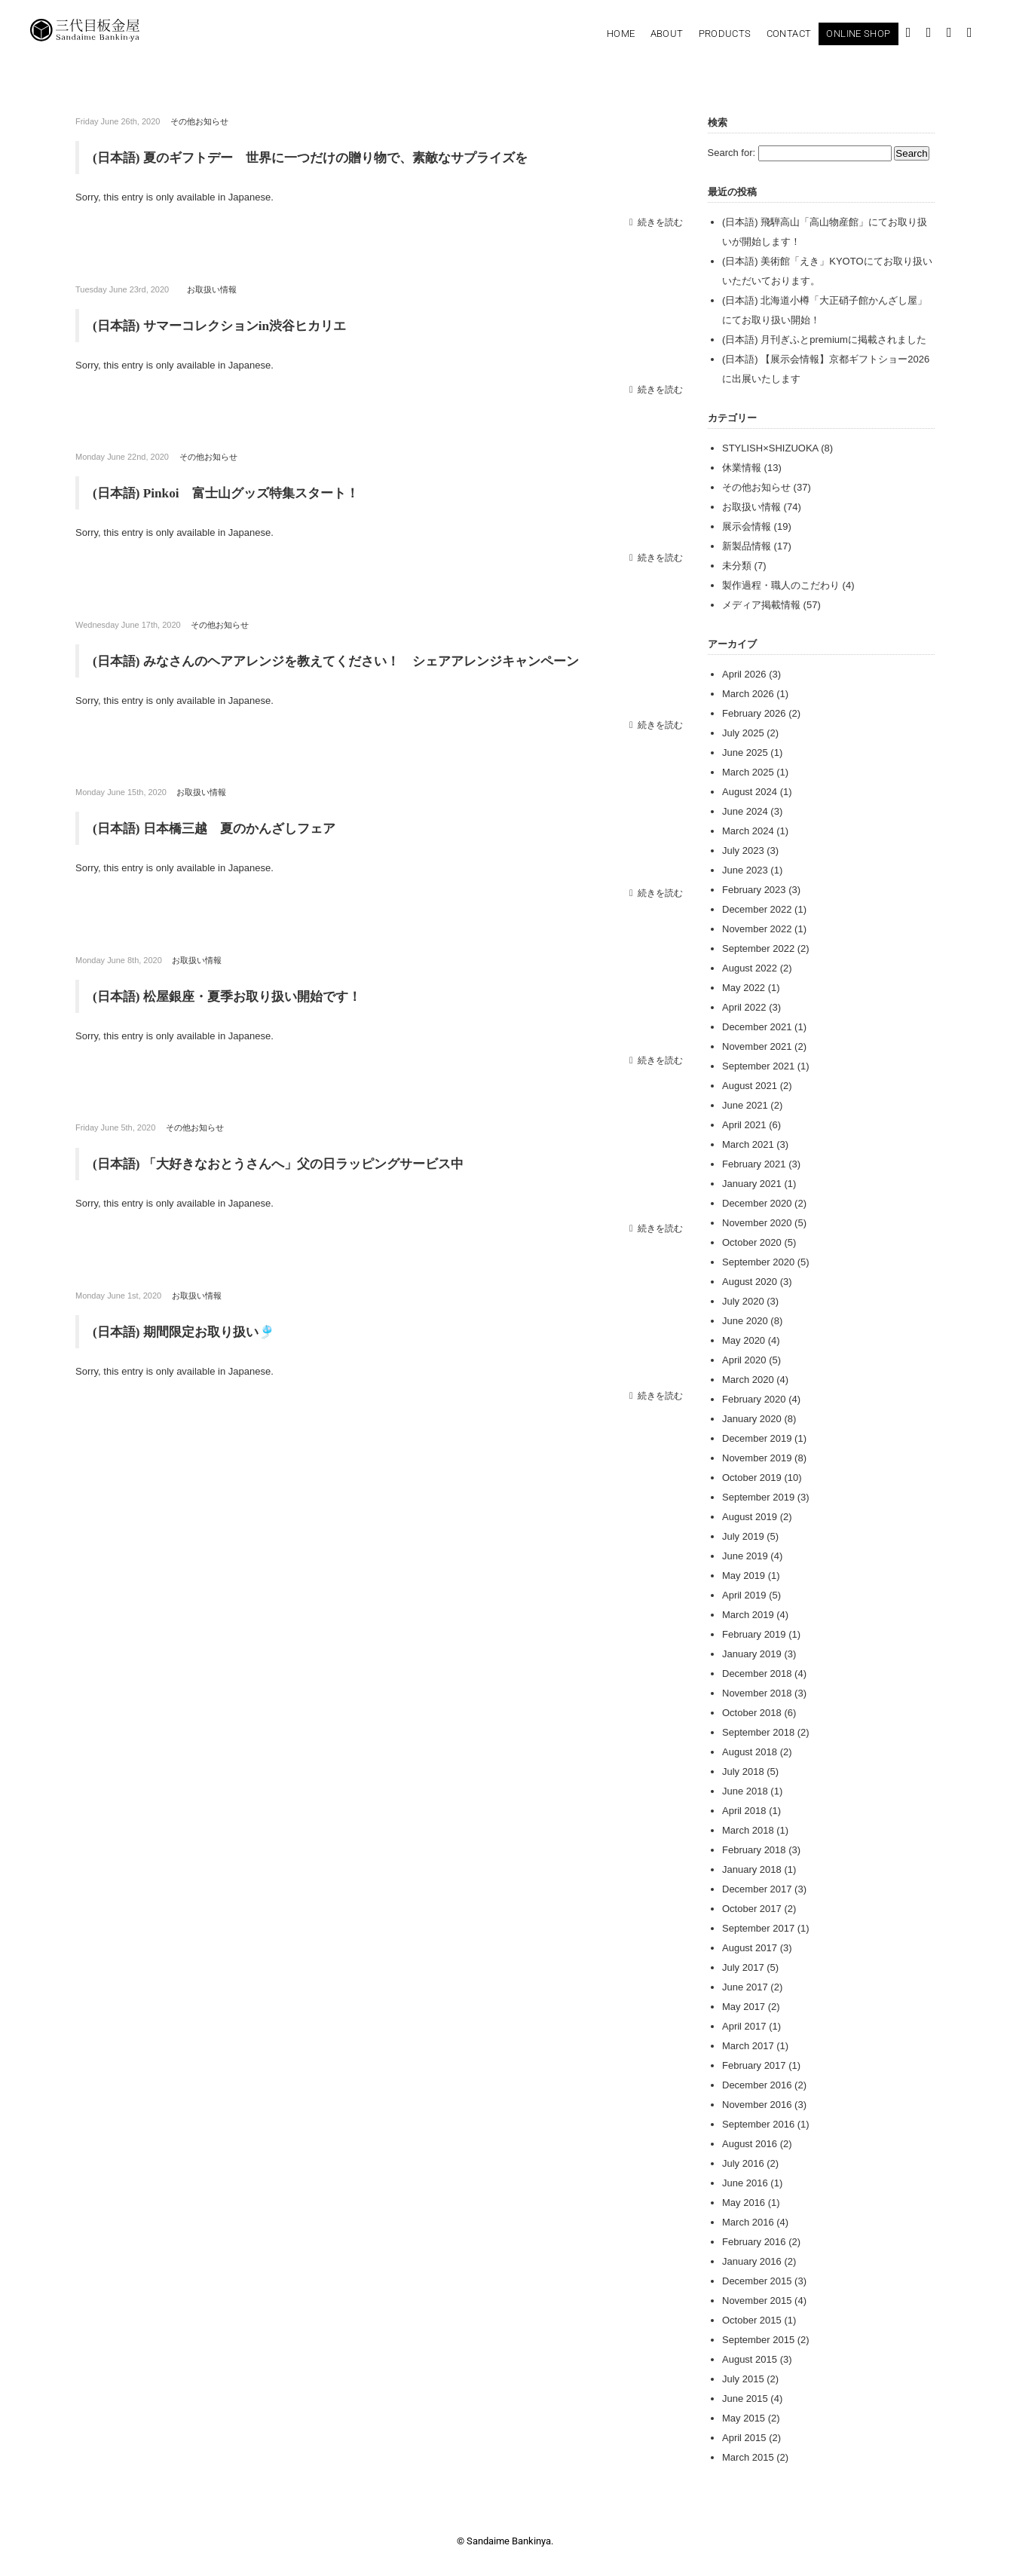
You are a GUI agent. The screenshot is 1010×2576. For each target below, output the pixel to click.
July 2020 (743, 1301)
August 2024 (749, 791)
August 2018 (749, 1752)
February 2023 (754, 889)
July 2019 (743, 1536)
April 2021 (744, 1124)
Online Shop (858, 33)
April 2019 (744, 1595)
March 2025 (748, 772)
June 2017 (745, 1987)
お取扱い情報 (212, 288)
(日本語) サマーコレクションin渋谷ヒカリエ (227, 324)
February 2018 (754, 1850)
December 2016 (757, 2085)
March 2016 (748, 2222)
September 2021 (758, 1066)
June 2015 (745, 2398)
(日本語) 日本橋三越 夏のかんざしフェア (221, 826)
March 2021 (748, 1144)
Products (725, 33)
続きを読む (660, 221)
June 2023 (745, 870)
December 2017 (757, 1889)
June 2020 (745, 1320)
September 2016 (758, 2124)
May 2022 (743, 987)
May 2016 (743, 2202)
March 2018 (748, 1830)
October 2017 (752, 1908)
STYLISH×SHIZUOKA (770, 448)
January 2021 (752, 1183)
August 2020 (749, 1281)
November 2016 (757, 2104)
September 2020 (758, 1262)
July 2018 (743, 1771)
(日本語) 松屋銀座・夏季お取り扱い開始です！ (235, 994)
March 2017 (748, 2045)
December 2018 (757, 1673)
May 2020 (743, 1340)
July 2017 (743, 1967)
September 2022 (758, 948)
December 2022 (757, 909)
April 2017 (744, 2026)
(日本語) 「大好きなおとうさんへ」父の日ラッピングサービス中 (289, 1161)
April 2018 (744, 1810)
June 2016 (745, 2183)
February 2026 (754, 713)
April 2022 (744, 1007)
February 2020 (754, 1399)
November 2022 (757, 929)
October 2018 (752, 1712)
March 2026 (748, 693)
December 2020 (757, 1203)
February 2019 (754, 1634)
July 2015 (743, 2379)
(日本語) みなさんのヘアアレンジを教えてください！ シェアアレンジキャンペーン (350, 659)
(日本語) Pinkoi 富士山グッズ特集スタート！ (233, 492)
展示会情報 (746, 526)
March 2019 (748, 1614)
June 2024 (745, 811)
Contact (789, 33)
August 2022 (749, 968)
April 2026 (744, 674)
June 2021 (745, 1105)
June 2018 (745, 1791)
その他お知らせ (199, 121)
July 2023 (743, 850)
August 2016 (749, 2143)
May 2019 (743, 1575)
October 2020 (752, 1242)
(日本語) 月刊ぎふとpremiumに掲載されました (824, 339)
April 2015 (744, 2437)
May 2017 (743, 2006)
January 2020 (752, 1418)
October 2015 (752, 2320)
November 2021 (757, 1046)
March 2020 (748, 1379)
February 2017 (754, 2065)
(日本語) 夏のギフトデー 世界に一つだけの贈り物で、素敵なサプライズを (330, 157)
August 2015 (749, 2359)
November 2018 (757, 1693)
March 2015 (748, 2457)
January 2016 (752, 2261)
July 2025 (743, 733)
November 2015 (757, 2300)
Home (621, 33)
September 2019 (758, 1497)
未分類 (736, 565)
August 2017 (749, 1947)
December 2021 (757, 1027)
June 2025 (745, 752)
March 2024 (748, 831)
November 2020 (757, 1222)
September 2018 (758, 1732)
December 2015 (757, 2281)
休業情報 (741, 467)
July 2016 (743, 2163)
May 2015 (743, 2418)
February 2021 (754, 1164)
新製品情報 (746, 546)
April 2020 (744, 1360)
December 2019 (757, 1438)
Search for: (732, 152)
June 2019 (745, 1556)
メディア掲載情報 (761, 604)
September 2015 (758, 2339)
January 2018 (752, 1869)
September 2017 (758, 1928)
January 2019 (752, 1654)
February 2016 (754, 2241)
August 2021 (749, 1085)
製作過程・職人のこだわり (781, 585)
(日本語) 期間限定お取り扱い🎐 (189, 1329)
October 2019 (752, 1477)
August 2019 (749, 1516)
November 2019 (757, 1458)
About (667, 33)
